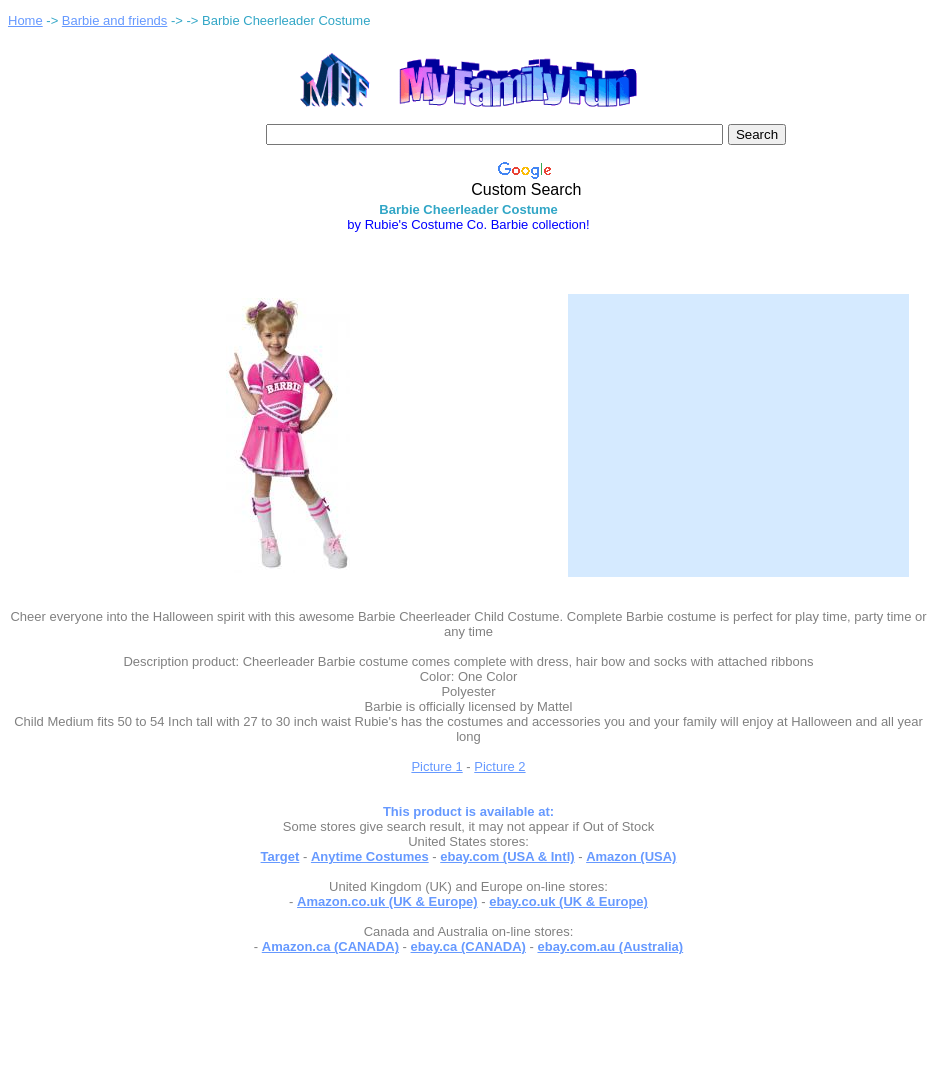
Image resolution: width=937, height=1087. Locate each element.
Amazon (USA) (631, 856)
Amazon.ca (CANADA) (330, 946)
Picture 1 (436, 766)
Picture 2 (499, 766)
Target (280, 856)
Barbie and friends (115, 20)
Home (25, 20)
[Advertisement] (738, 423)
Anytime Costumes (370, 856)
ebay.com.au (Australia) (610, 946)
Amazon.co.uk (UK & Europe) (387, 901)
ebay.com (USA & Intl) (507, 856)
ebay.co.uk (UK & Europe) (568, 901)
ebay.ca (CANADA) (468, 946)
